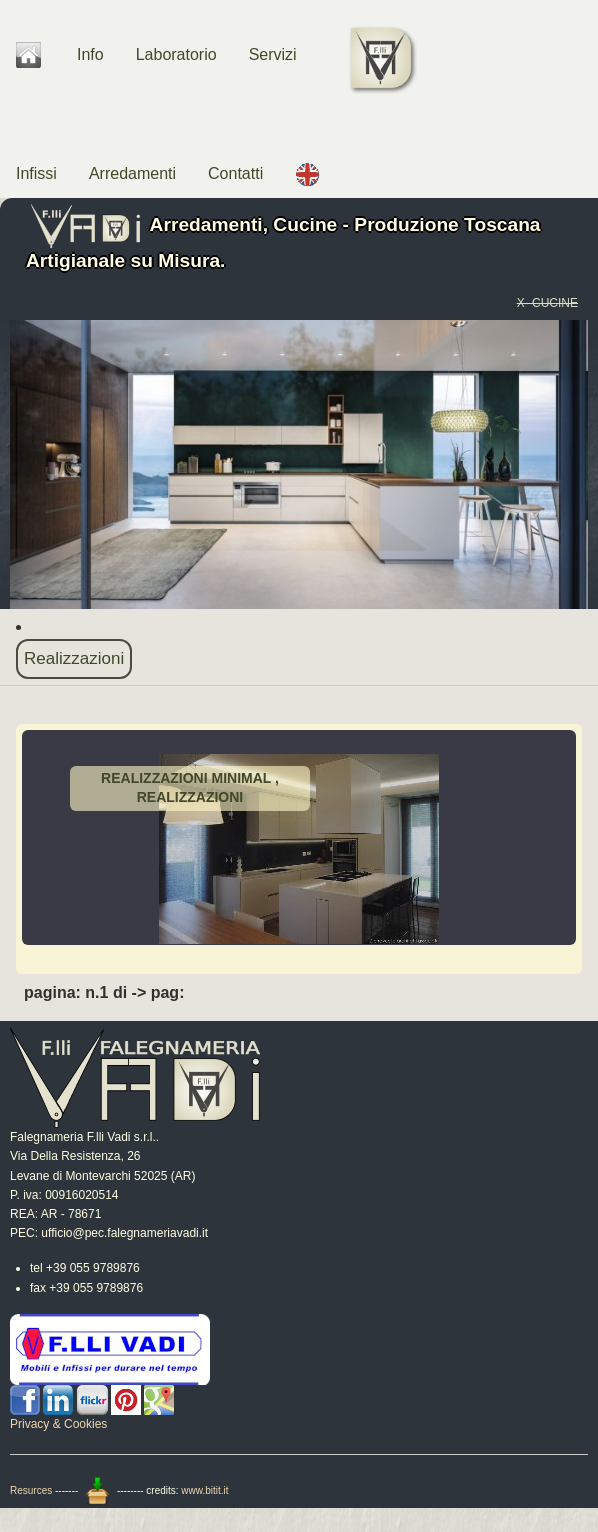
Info (90, 54)
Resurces (31, 1490)
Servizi (273, 54)
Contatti (235, 173)
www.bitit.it (204, 1490)
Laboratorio (176, 54)
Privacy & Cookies (58, 1424)
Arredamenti (132, 173)
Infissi (36, 173)
